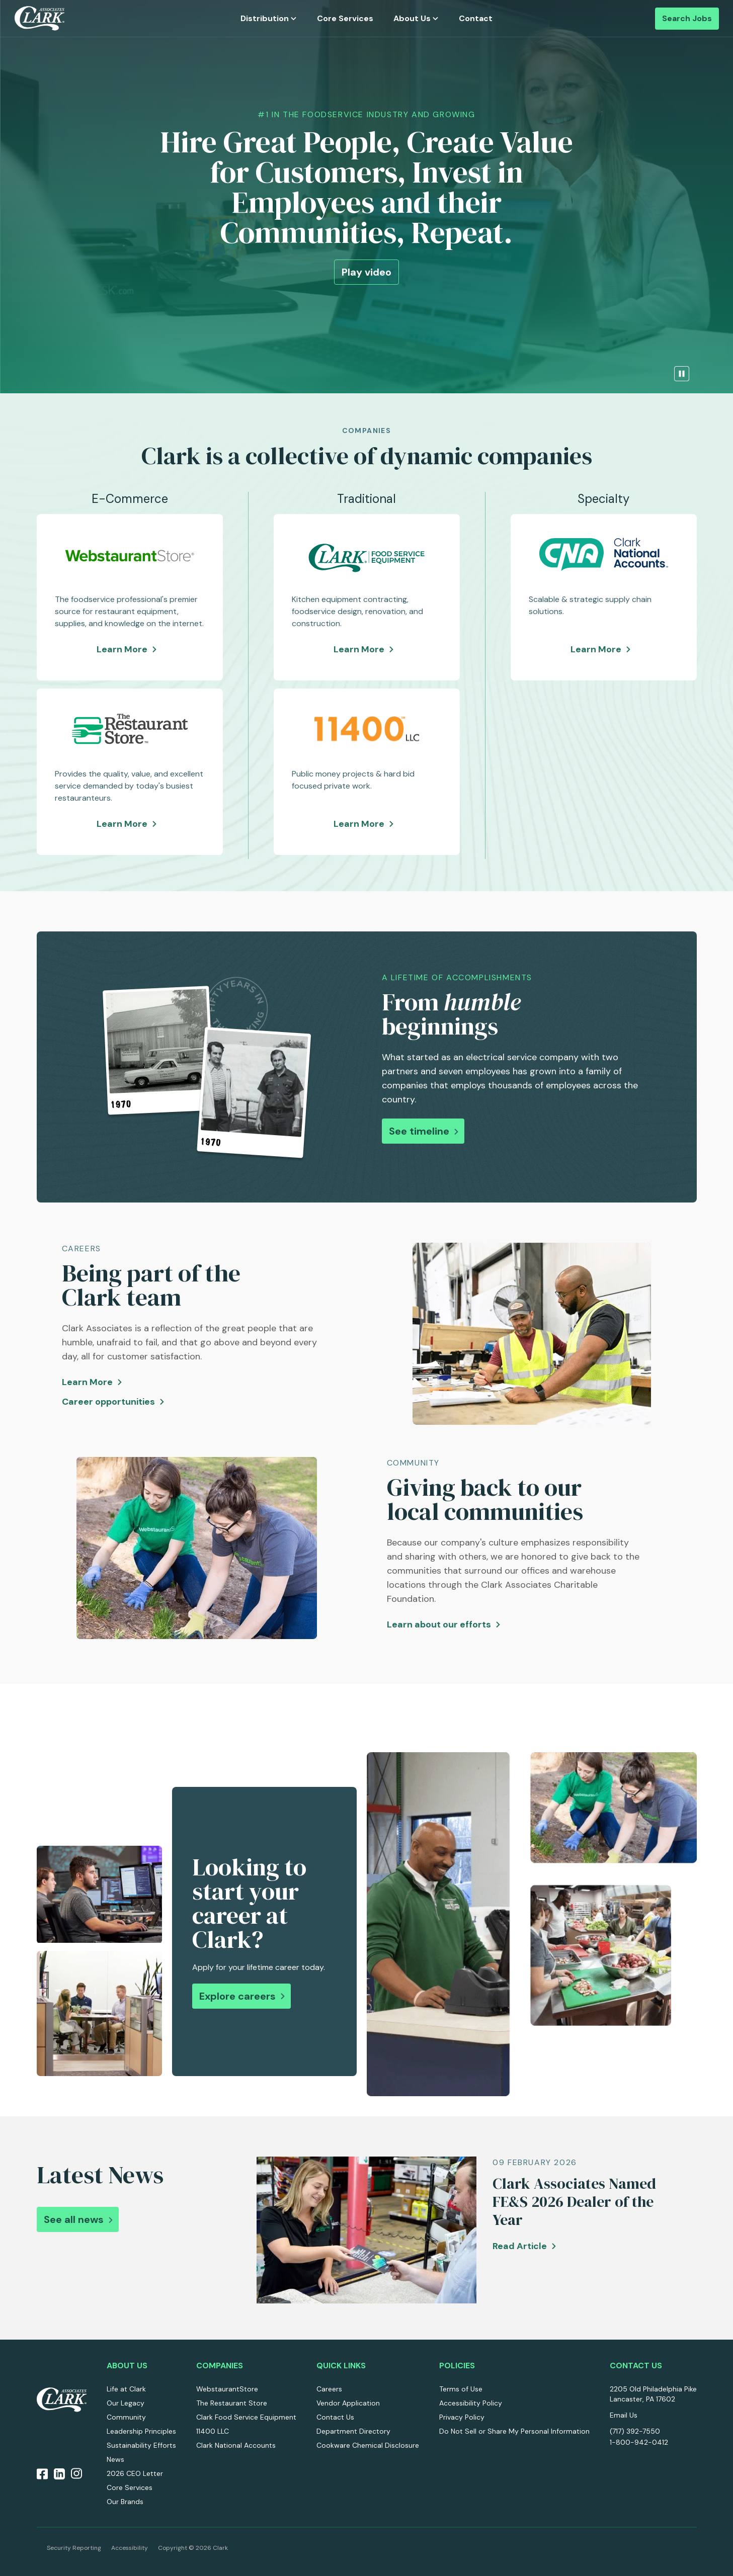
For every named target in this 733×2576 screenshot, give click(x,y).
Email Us (623, 2415)
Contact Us (335, 2417)
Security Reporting (74, 2548)
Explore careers (237, 1996)
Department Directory (353, 2431)
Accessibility (129, 2548)
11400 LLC (212, 2431)
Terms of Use (460, 2388)
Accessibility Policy (470, 2403)
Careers (329, 2388)
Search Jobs (687, 18)
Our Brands (125, 2501)
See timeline (419, 1131)
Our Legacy (125, 2403)
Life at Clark (126, 2388)
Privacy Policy (461, 2417)
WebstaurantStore (227, 2388)
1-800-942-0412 (639, 2442)
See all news (74, 2219)
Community (126, 2417)
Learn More (129, 649)
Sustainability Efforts (141, 2445)
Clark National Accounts (236, 2445)
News (115, 2459)
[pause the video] (681, 373)
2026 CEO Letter (135, 2473)
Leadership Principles (141, 2431)
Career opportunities (108, 1402)
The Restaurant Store (231, 2403)
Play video (366, 272)
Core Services (345, 18)
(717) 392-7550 (635, 2431)
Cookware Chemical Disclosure (367, 2445)
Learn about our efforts (439, 1624)
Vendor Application (348, 2403)
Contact (476, 18)
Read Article (520, 2246)
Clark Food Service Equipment (246, 2417)
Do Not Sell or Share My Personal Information (514, 2431)
